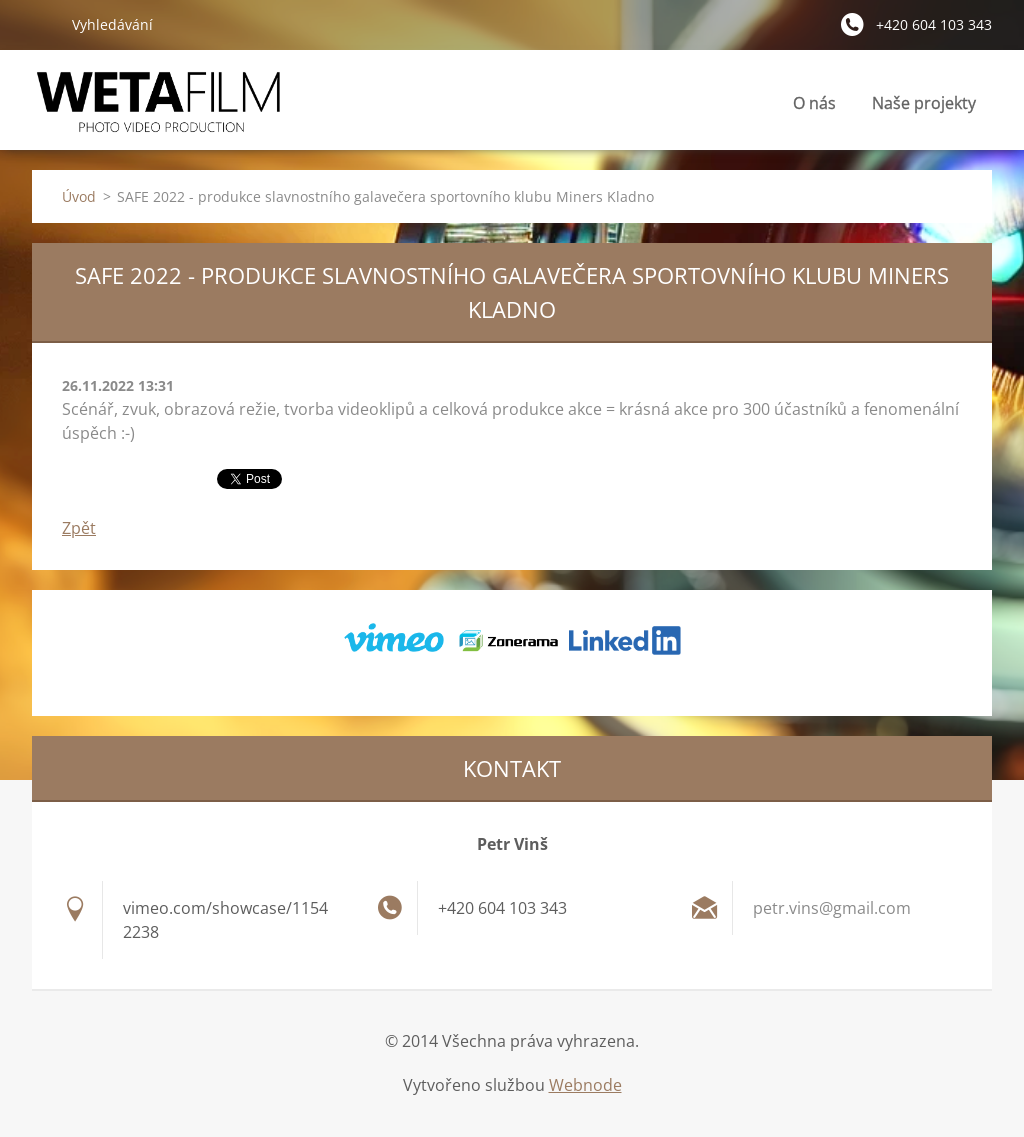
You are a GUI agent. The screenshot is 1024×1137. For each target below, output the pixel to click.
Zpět (79, 528)
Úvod (79, 196)
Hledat (44, 24)
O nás (814, 103)
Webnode (585, 1085)
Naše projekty (924, 103)
